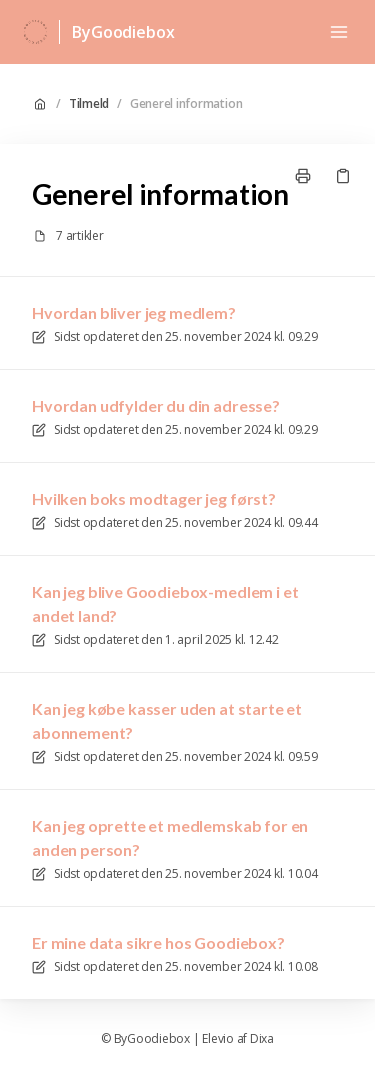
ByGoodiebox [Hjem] (123, 32)
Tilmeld (89, 104)
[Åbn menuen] (339, 32)
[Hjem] (35, 32)
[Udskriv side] (303, 176)
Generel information (186, 104)
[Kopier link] (343, 176)
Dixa (262, 1039)
